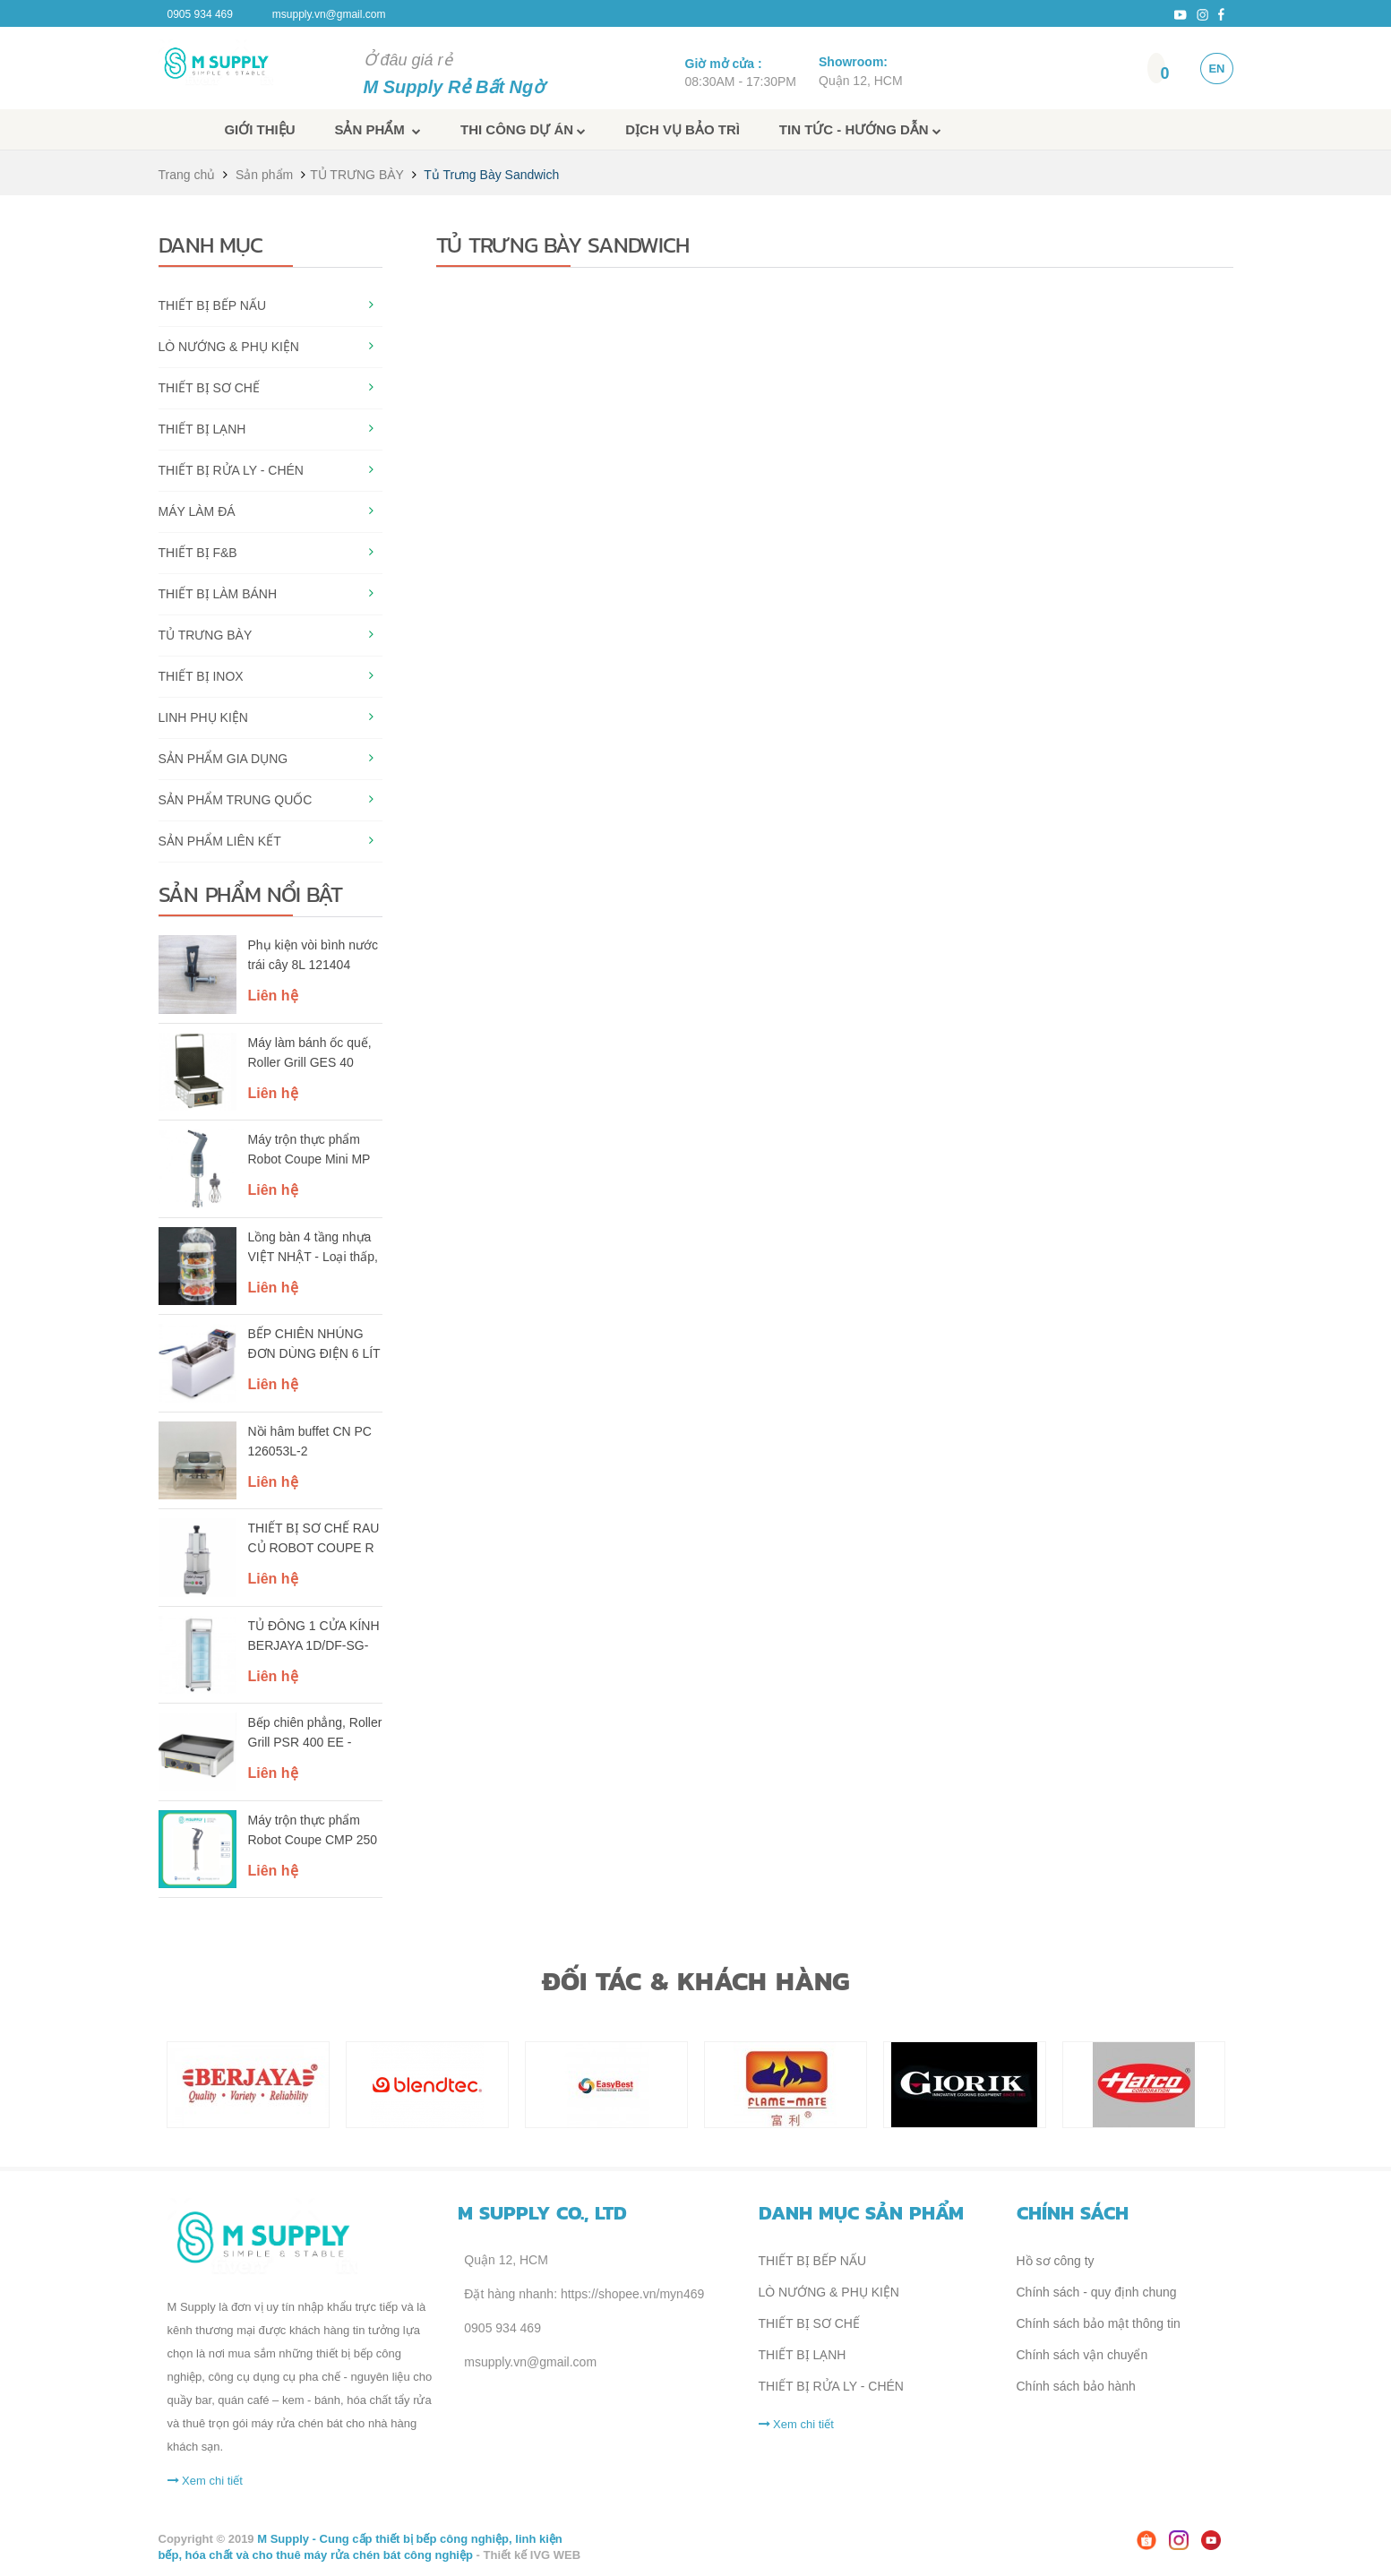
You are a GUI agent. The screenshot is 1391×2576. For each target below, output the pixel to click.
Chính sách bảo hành (1076, 2386)
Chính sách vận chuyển (1082, 2355)
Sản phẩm (377, 129)
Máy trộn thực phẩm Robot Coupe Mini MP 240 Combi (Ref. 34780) (315, 1151)
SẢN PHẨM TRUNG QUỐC (236, 800)
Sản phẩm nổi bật (250, 894)
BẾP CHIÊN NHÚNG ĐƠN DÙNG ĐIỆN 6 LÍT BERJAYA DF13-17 (314, 1345)
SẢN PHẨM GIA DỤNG (223, 758)
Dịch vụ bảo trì (682, 129)
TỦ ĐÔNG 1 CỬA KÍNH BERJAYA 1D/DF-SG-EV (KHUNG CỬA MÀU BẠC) (314, 1637)
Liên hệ (273, 995)
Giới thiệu (259, 129)
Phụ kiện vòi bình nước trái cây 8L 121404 (313, 955)
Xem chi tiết (205, 2480)
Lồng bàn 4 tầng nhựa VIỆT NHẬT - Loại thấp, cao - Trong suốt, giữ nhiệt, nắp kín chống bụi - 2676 (313, 1248)
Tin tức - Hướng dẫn (860, 129)
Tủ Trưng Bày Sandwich (491, 174)
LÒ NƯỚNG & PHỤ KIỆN (229, 346)
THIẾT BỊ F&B (198, 552)
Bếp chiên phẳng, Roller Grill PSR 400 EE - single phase (315, 1734)
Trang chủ (187, 174)
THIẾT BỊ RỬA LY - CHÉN (231, 470)
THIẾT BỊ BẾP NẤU (213, 305)
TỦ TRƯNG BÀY (357, 174)
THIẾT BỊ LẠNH (202, 429)
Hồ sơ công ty (1056, 2261)
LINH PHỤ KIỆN (203, 717)
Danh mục (210, 245)
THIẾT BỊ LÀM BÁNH (218, 594)
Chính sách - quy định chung (1097, 2292)
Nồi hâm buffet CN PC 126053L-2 (310, 1441)
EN (1216, 68)
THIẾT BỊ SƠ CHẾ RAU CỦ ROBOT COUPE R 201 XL (314, 1539)
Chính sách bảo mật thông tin (1099, 2323)
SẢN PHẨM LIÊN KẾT (220, 841)
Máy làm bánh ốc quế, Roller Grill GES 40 (310, 1052)
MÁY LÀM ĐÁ (197, 511)
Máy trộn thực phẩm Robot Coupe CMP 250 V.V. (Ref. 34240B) (313, 1831)
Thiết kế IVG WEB (532, 2555)
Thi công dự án (523, 129)
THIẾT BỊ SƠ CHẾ (209, 388)
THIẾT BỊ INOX (201, 676)
